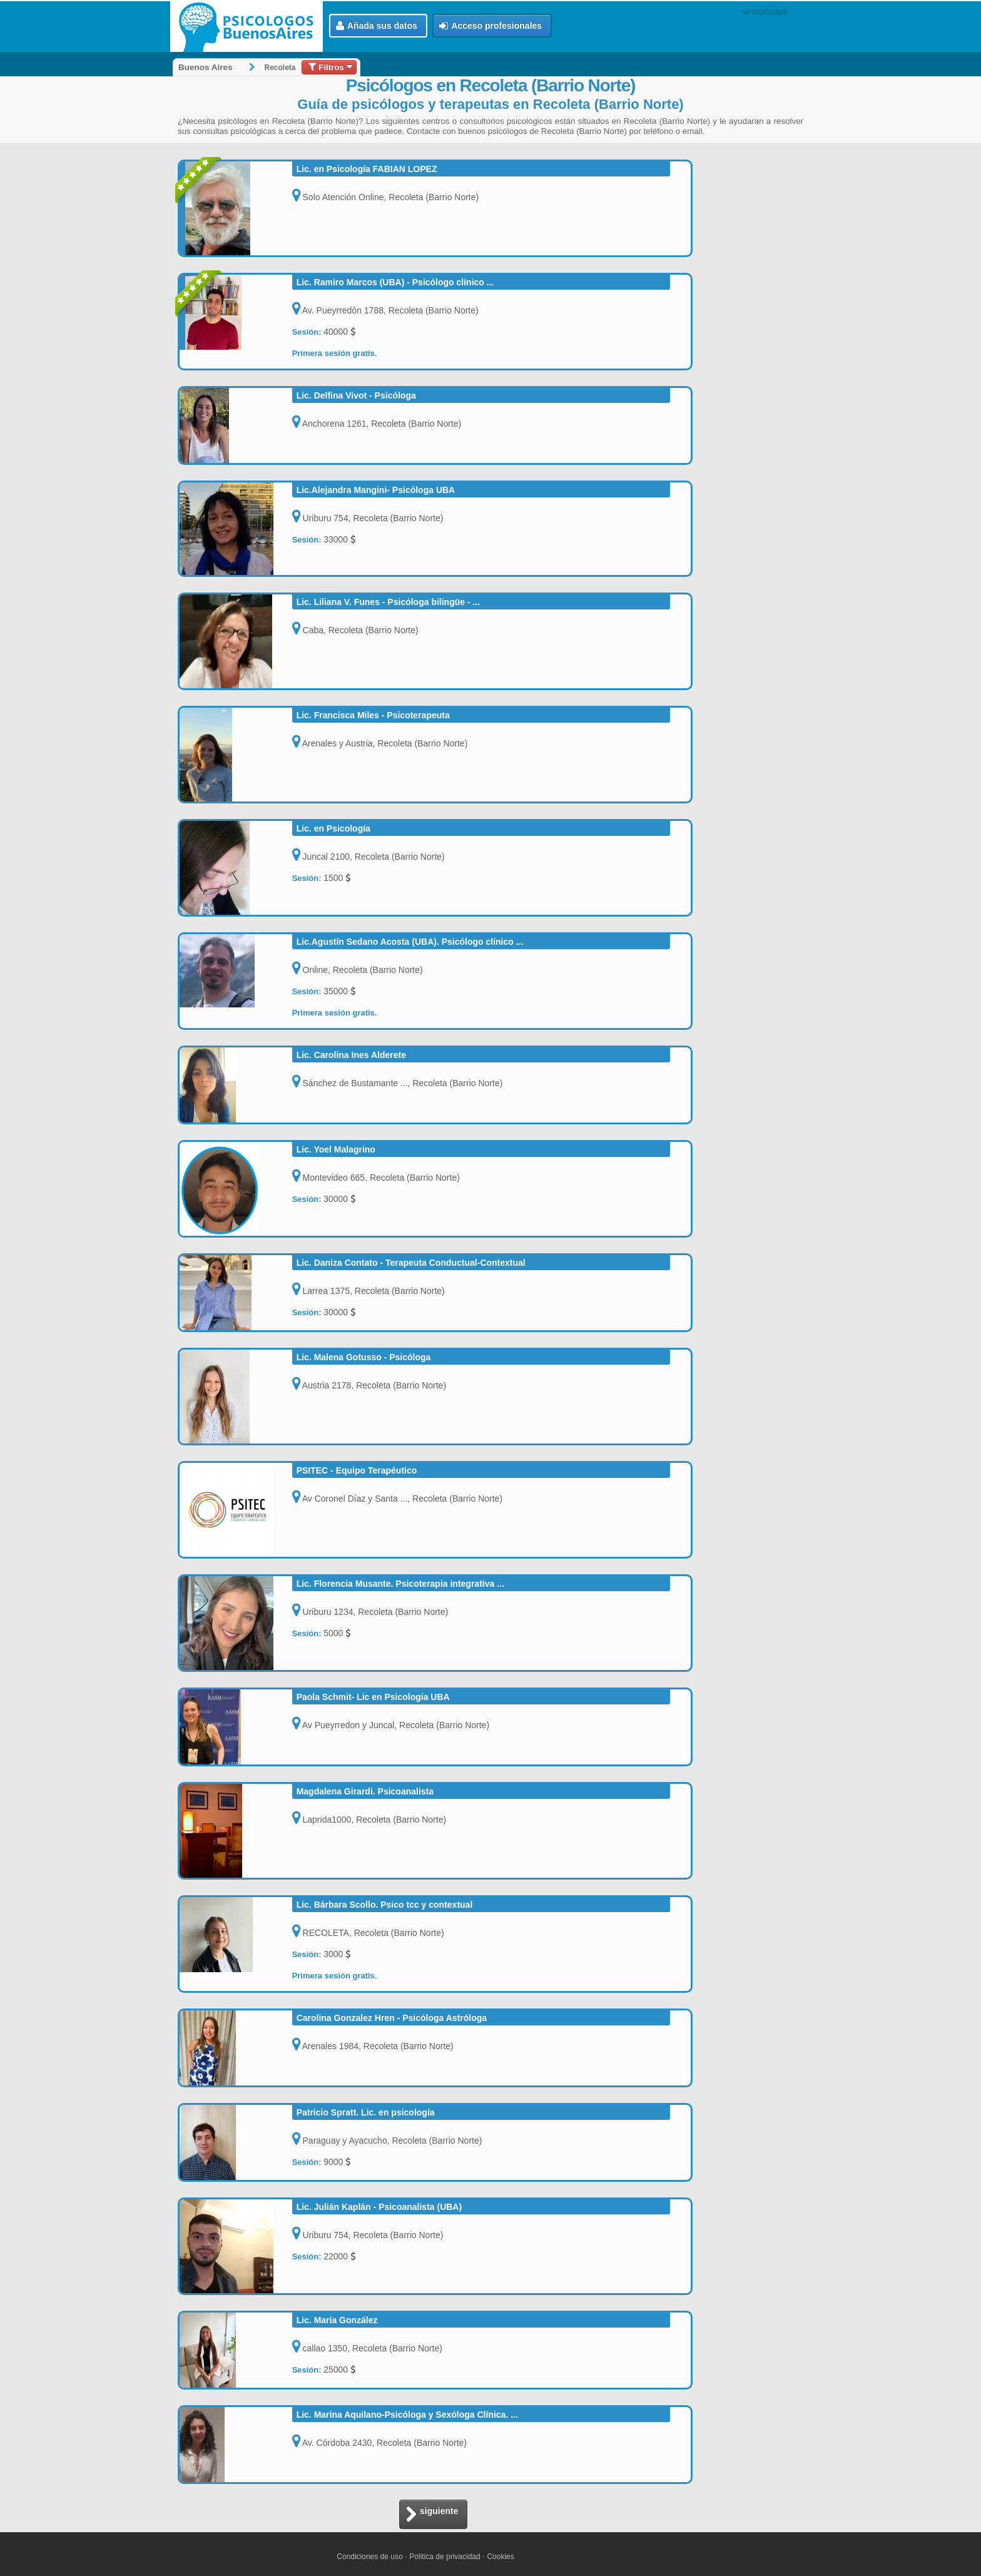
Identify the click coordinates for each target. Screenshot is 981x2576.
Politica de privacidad (444, 2556)
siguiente (431, 2515)
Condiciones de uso (369, 2556)
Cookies (500, 2556)
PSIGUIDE (765, 12)
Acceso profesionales (490, 26)
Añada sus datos (376, 26)
